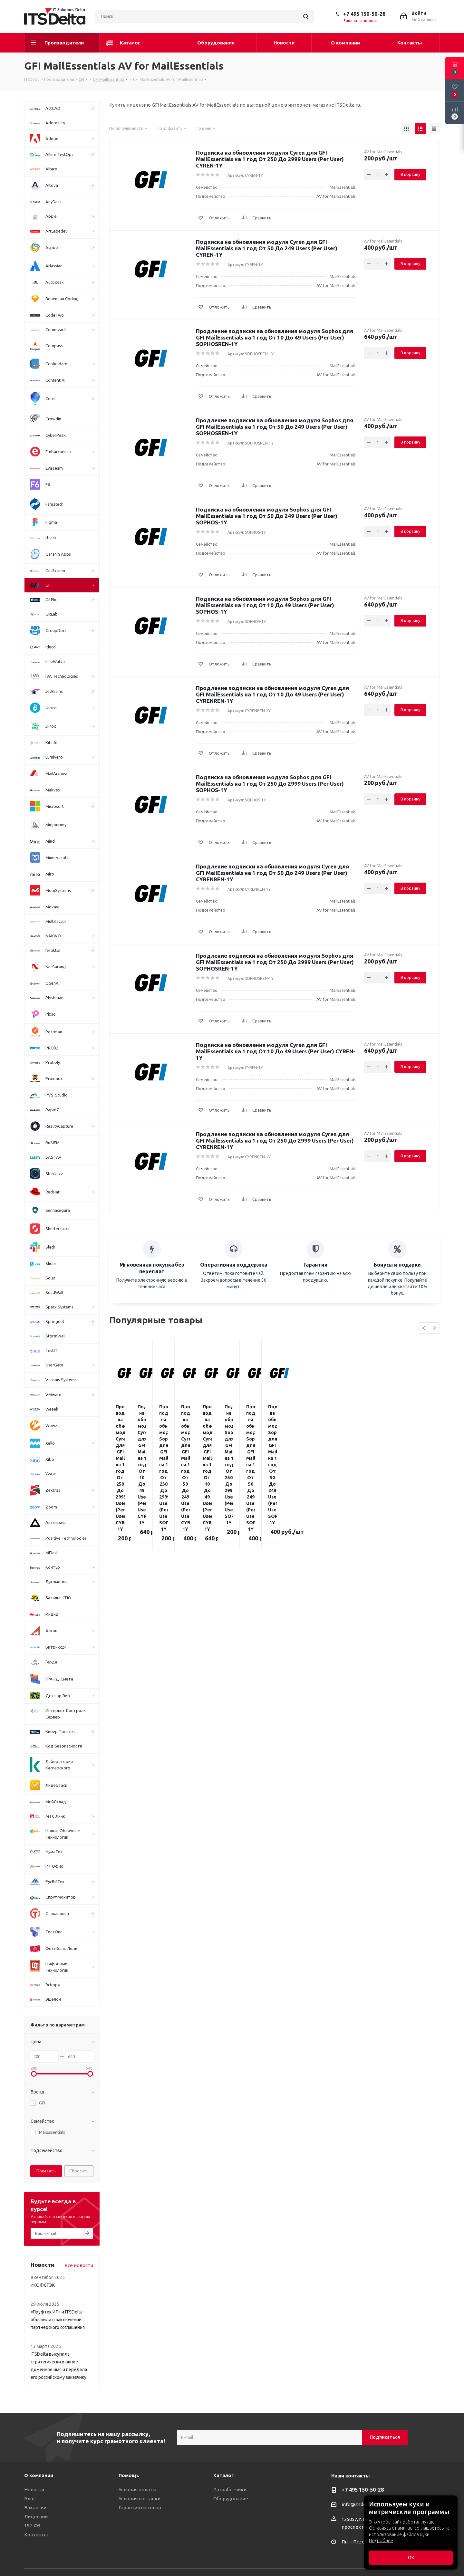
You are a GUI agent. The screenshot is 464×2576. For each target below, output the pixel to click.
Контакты (36, 2534)
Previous (424, 1328)
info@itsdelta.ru (359, 2504)
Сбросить (79, 2171)
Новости (34, 2489)
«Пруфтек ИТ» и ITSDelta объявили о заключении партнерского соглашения (58, 2319)
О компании (38, 2475)
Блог (29, 2498)
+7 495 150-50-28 (364, 14)
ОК (411, 2557)
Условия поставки (139, 2498)
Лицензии (36, 2516)
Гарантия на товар (140, 2507)
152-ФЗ (32, 2525)
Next (434, 1328)
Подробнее (381, 2540)
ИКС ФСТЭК (43, 2285)
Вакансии (35, 2507)
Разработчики (230, 2489)
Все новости (78, 2265)
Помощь (129, 2475)
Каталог (223, 2475)
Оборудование (230, 2498)
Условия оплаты (137, 2489)
